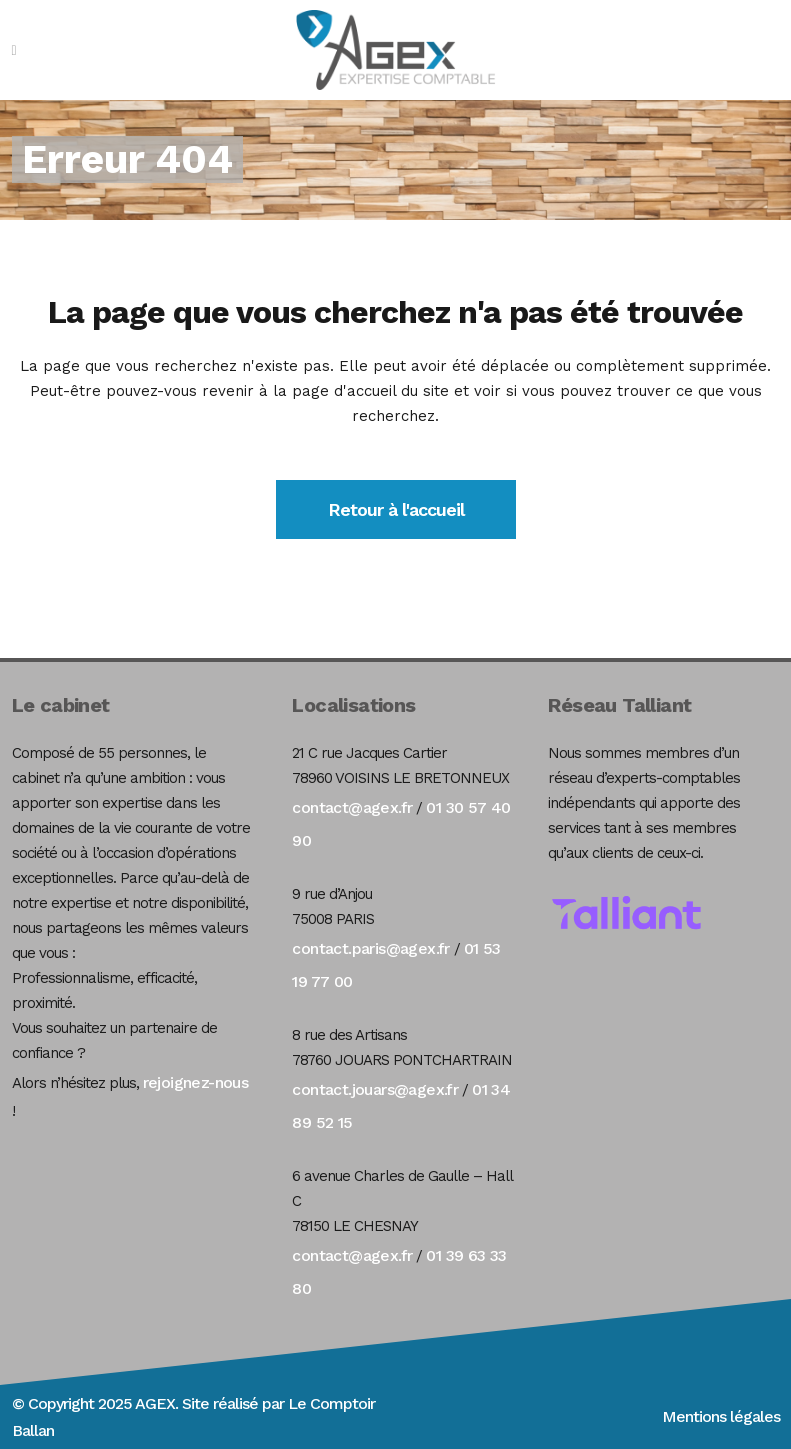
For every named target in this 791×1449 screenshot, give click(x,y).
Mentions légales (721, 1416)
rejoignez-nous (196, 1082)
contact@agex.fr (352, 807)
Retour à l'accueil (396, 509)
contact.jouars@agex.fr (375, 1089)
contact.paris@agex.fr (370, 948)
